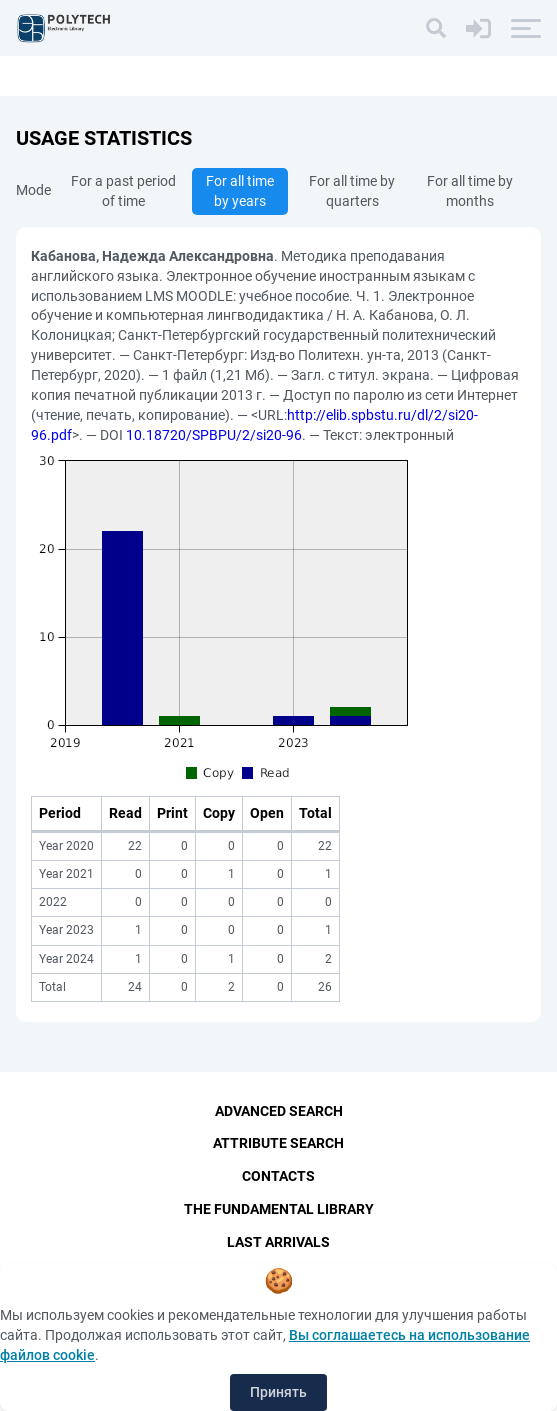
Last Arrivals (278, 1242)
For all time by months (470, 191)
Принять (278, 1392)
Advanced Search (279, 1111)
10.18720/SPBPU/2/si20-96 (214, 435)
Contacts (278, 1176)
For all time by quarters (352, 191)
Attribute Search (278, 1143)
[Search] (436, 28)
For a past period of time (123, 191)
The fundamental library (279, 1209)
